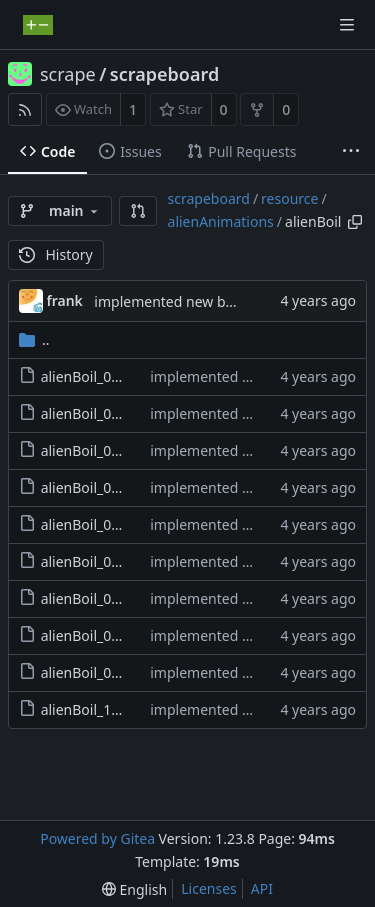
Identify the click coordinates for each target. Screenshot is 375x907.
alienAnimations (221, 221)
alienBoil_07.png (95, 598)
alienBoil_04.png (95, 487)
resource (289, 198)
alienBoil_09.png (95, 672)
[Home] (38, 25)
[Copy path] (355, 222)
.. (34, 339)
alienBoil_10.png (95, 709)
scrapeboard (164, 74)
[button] (138, 211)
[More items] (351, 152)
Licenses (209, 888)
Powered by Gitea (97, 838)
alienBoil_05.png (95, 524)
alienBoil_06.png (95, 561)
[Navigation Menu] (347, 25)
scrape (68, 74)
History (56, 254)
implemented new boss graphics (200, 301)
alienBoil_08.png (95, 635)
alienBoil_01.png (95, 376)
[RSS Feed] (25, 109)
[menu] (134, 889)
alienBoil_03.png (95, 450)
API (262, 888)
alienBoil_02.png (95, 413)
